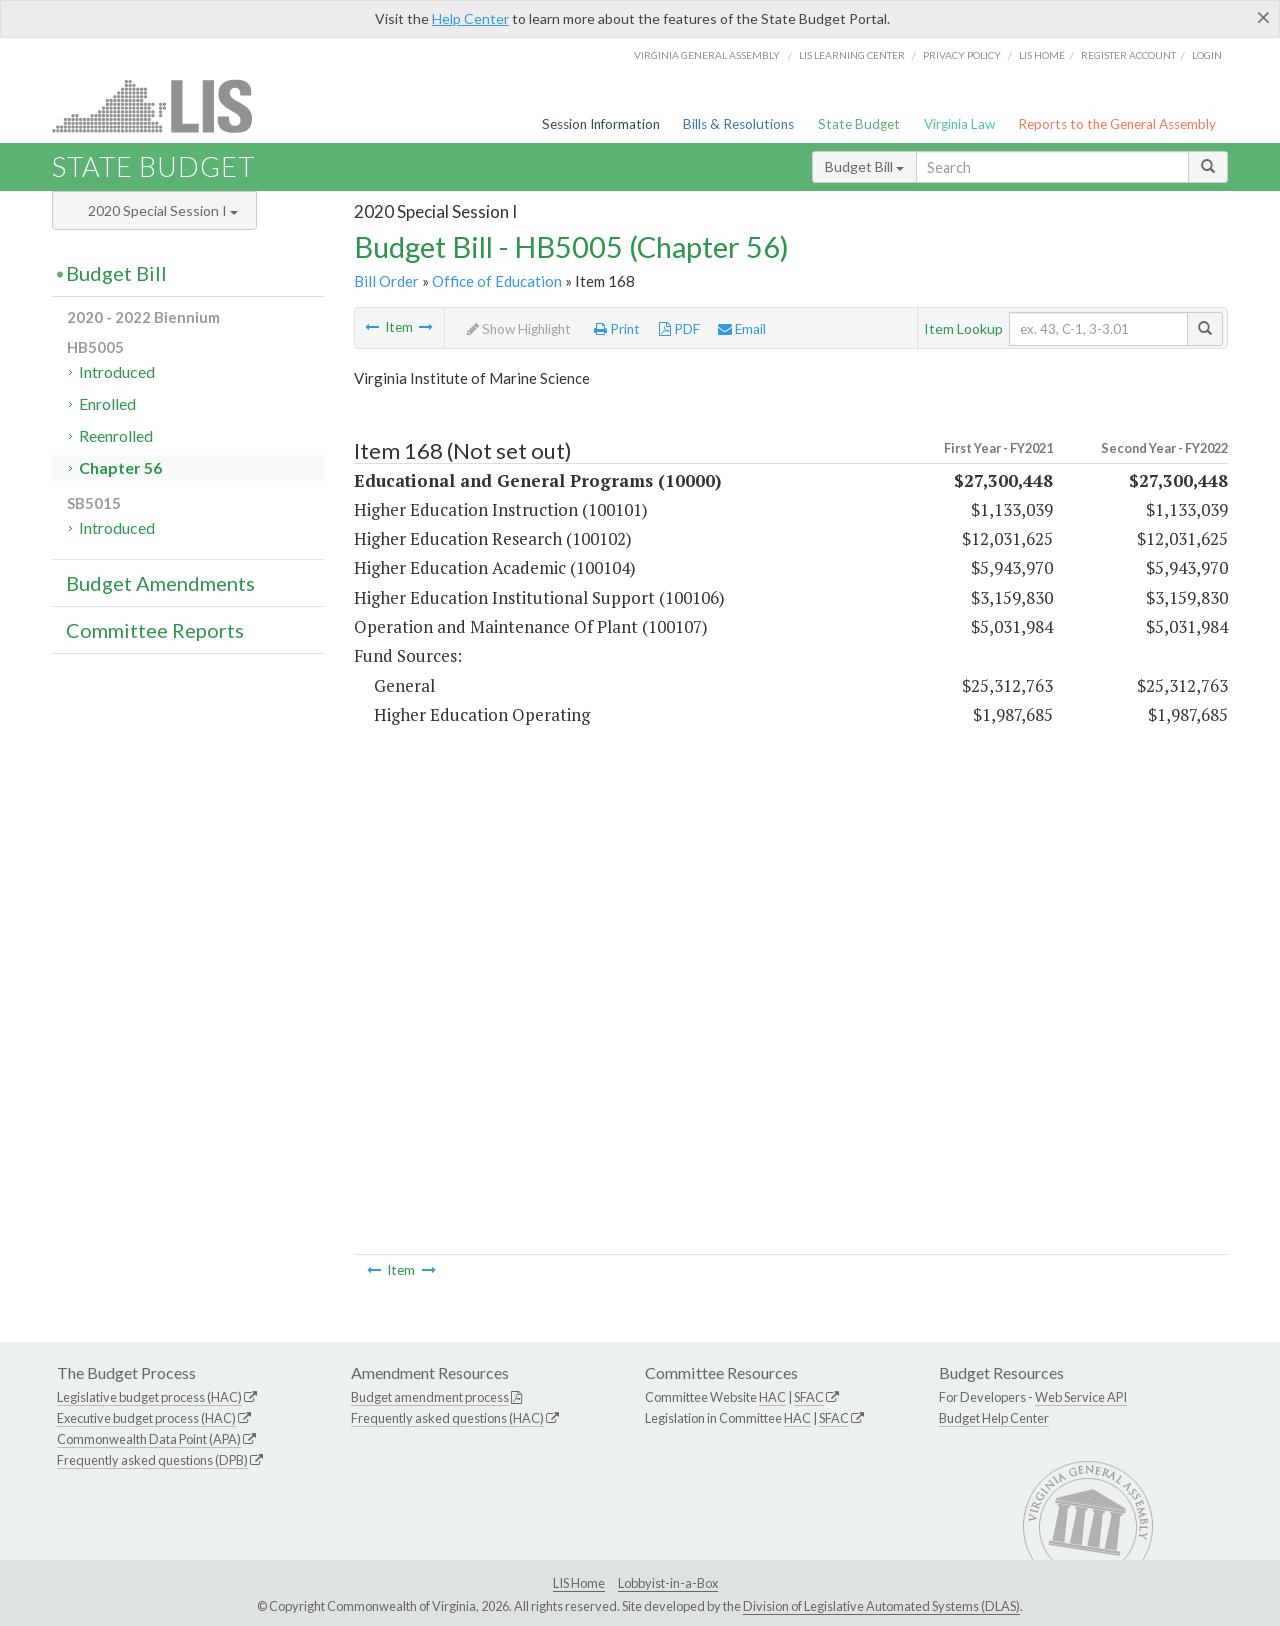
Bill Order (386, 281)
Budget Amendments (160, 583)
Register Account (1128, 55)
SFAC (809, 1397)
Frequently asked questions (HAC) (447, 1418)
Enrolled (107, 403)
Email (742, 329)
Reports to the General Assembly (1117, 124)
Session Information (601, 124)
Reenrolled (116, 435)
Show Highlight (519, 329)
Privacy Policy (962, 55)
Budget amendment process (430, 1397)
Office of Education (497, 281)
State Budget (859, 124)
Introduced (117, 371)
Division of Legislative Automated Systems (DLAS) (881, 1606)
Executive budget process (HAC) (146, 1418)
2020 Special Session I (163, 210)
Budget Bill (864, 166)
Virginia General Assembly (707, 55)
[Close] (1263, 17)
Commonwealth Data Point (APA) (149, 1439)
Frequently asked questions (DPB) (152, 1460)
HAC (772, 1397)
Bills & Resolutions (738, 124)
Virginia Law (959, 124)
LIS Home (579, 1583)
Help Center (470, 18)
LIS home (1042, 55)
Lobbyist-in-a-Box (668, 1583)
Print (617, 329)
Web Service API (1081, 1397)
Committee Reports (155, 630)
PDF (679, 329)
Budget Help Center (994, 1418)
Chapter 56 (120, 467)
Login (1207, 55)
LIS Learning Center (852, 55)
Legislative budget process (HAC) (149, 1397)
